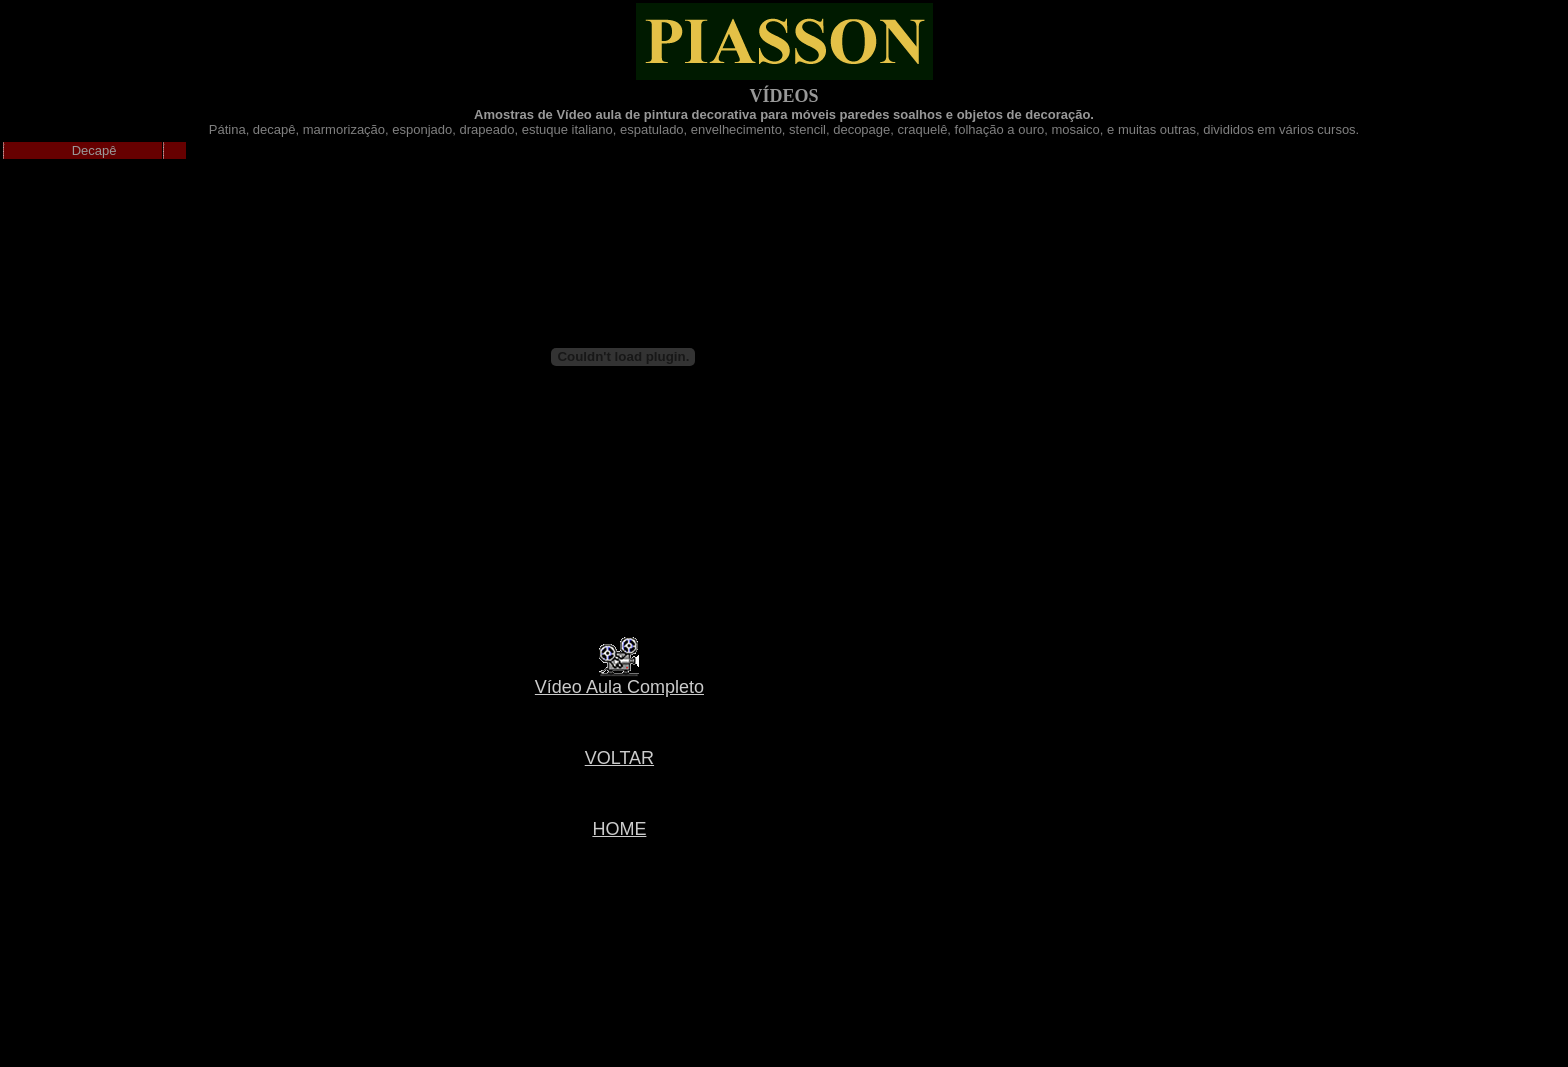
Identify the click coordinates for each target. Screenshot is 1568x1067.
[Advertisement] (615, 938)
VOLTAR (619, 758)
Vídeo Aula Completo (619, 687)
